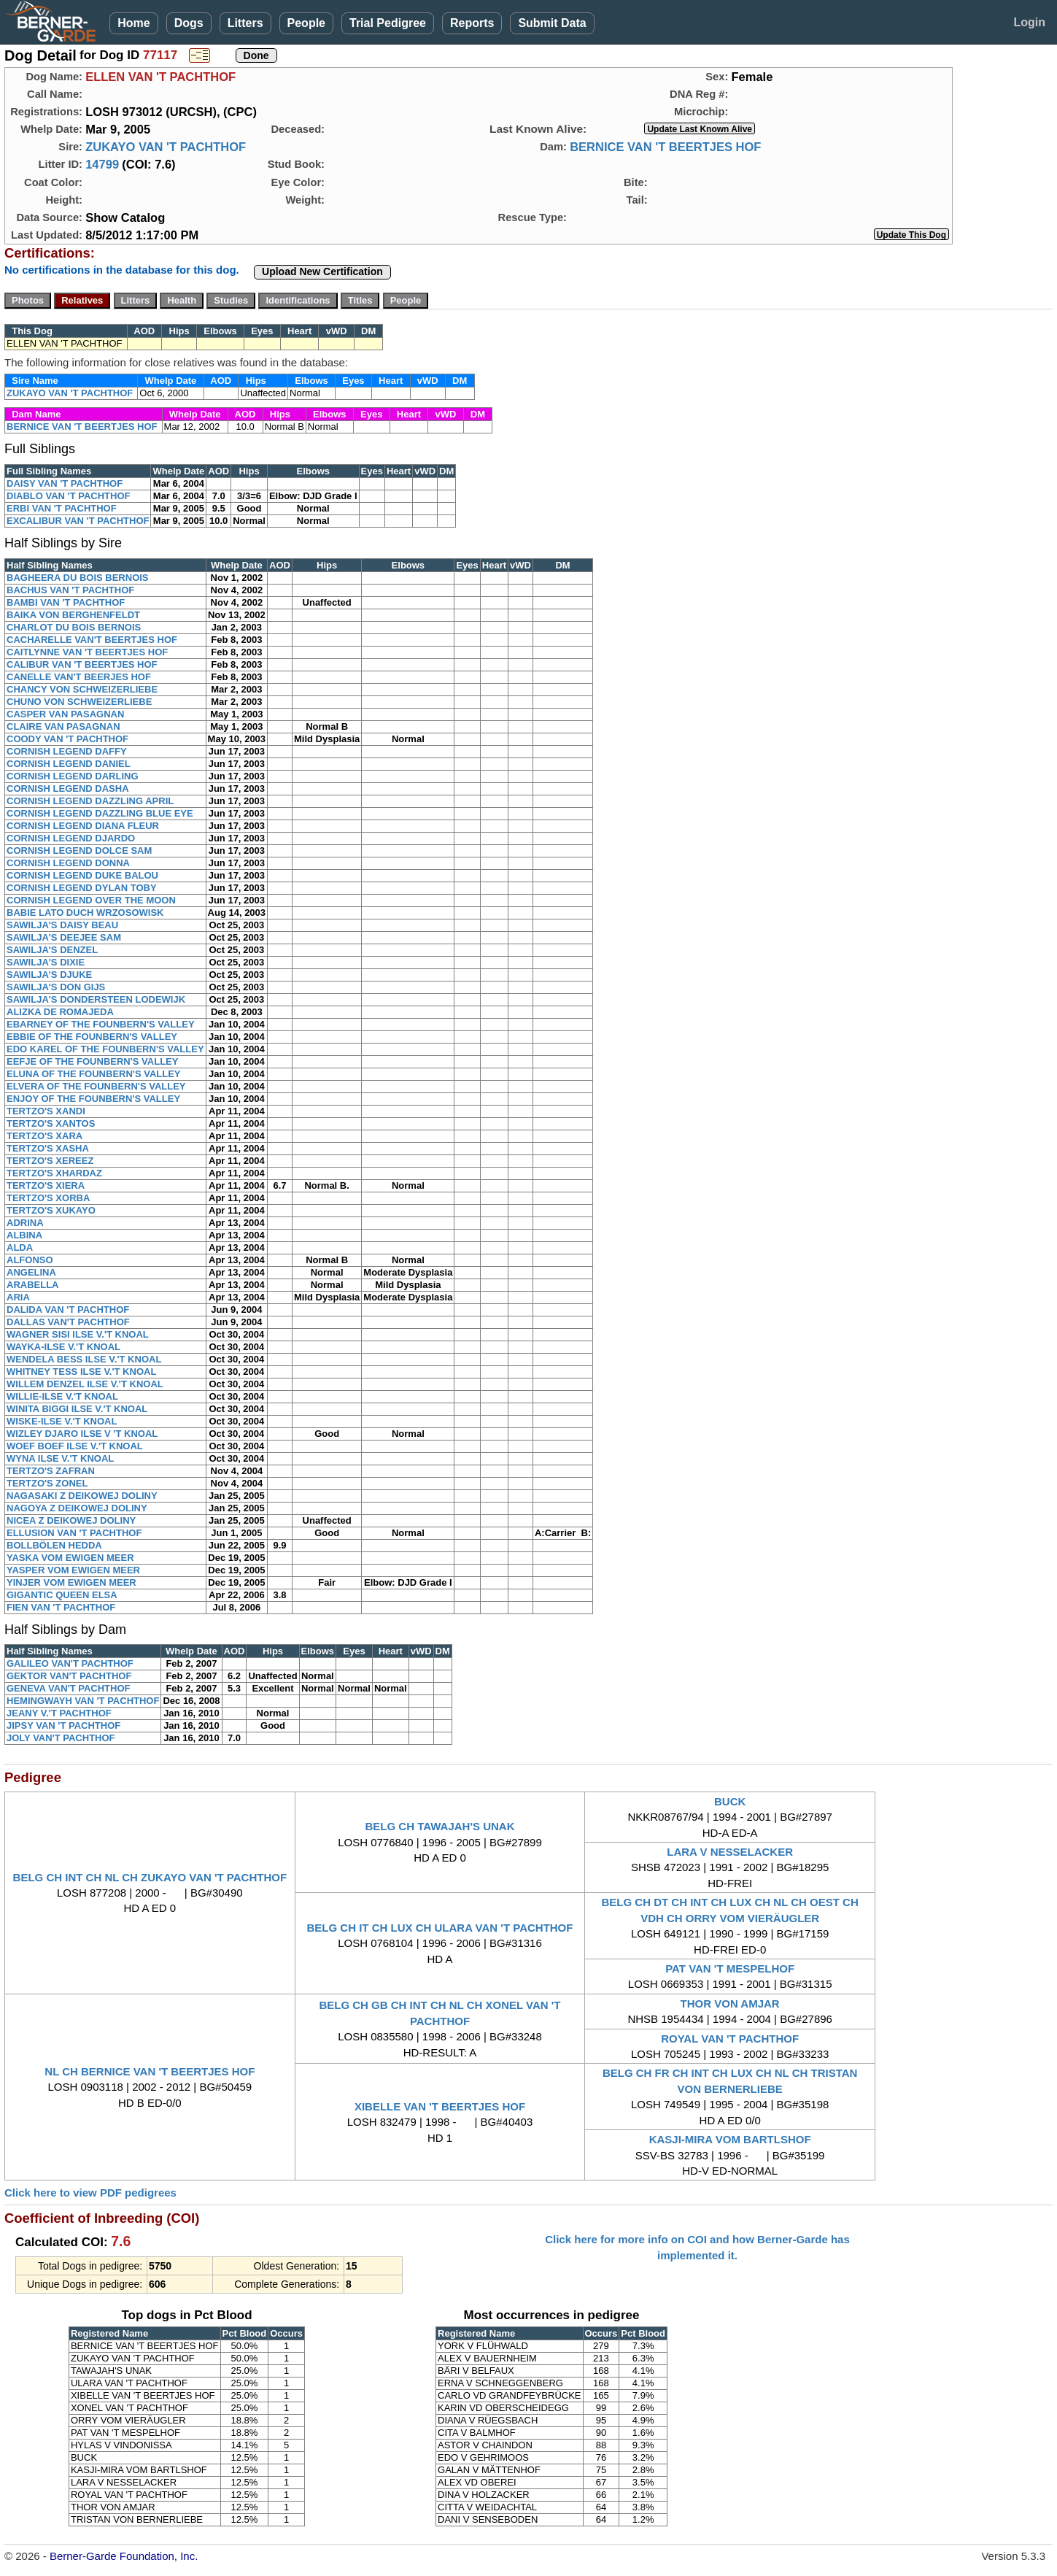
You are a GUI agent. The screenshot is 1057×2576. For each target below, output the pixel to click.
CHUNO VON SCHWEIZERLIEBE (79, 701)
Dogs (189, 23)
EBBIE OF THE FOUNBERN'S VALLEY (92, 1036)
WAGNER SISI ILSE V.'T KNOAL (78, 1334)
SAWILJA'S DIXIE (46, 962)
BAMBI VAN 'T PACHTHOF (66, 602)
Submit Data (552, 23)
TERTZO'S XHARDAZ (54, 1173)
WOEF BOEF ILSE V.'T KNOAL (75, 1446)
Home (133, 23)
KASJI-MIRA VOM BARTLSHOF (730, 2139)
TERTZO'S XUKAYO (51, 1210)
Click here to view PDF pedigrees (90, 2192)
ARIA (18, 1297)
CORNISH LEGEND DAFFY (67, 751)
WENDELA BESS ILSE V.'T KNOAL (84, 1359)
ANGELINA (31, 1272)
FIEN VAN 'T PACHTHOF (61, 1607)
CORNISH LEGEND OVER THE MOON (91, 900)
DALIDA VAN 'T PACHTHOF (68, 1309)
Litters (245, 23)
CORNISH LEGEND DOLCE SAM (79, 850)
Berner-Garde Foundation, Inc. (124, 2556)
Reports (472, 23)
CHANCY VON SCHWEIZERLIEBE (82, 689)
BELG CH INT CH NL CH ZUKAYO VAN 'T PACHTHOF (150, 1877)
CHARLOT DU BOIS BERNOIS (74, 627)
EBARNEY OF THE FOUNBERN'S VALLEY (101, 1024)
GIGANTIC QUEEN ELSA (62, 1594)
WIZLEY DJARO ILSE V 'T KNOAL (82, 1433)
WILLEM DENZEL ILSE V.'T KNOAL (85, 1383)
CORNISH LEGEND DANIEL (69, 763)
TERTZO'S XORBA (48, 1197)
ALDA (20, 1247)
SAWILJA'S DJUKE (49, 974)
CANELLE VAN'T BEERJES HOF (79, 676)
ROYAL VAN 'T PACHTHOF (730, 2038)
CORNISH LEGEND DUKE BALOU (82, 875)
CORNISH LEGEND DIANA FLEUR (83, 825)
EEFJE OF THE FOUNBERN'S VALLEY (92, 1061)
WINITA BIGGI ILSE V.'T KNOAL (77, 1408)
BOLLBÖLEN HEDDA (54, 1545)
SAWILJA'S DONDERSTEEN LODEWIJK (96, 999)
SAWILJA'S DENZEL (52, 949)
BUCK (730, 1801)
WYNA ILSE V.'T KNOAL (60, 1458)
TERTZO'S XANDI (46, 1111)
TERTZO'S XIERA (46, 1185)
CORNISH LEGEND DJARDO (71, 838)
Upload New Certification (322, 271)
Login (1029, 22)
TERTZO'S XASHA (48, 1148)
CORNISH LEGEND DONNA (68, 862)
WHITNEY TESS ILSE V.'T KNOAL (81, 1371)
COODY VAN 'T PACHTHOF (67, 738)
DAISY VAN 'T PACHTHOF (65, 483)
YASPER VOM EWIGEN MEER (73, 1570)
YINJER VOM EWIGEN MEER (71, 1582)
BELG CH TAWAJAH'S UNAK (440, 1826)
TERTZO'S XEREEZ (50, 1160)
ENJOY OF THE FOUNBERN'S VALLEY (93, 1098)
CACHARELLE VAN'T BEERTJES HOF (92, 639)
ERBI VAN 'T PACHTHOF (62, 508)
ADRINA (25, 1222)
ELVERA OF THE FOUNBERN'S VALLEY (96, 1086)
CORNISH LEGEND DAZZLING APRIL (90, 800)
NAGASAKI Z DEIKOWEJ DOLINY (82, 1495)
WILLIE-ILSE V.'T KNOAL (62, 1396)
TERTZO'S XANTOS (51, 1123)
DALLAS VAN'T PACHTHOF (68, 1321)
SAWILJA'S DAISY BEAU (62, 924)
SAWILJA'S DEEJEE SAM (64, 937)
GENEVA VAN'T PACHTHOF (68, 1688)
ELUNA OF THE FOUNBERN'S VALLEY (94, 1073)
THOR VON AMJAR (730, 2003)
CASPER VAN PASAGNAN (65, 714)
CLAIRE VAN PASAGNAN (63, 726)
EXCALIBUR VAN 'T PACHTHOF (78, 520)
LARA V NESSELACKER (730, 1852)
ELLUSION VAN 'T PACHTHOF (74, 1532)
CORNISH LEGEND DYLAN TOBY (82, 887)
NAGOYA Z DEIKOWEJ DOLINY (77, 1508)
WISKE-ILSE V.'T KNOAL (62, 1421)
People (306, 23)
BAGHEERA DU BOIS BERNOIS (78, 577)
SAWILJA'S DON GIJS (56, 987)
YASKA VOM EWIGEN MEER (70, 1557)
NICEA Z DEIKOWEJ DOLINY (71, 1520)
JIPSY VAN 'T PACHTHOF (63, 1725)
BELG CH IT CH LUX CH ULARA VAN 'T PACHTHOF (440, 1927)
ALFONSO (30, 1259)
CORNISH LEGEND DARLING (73, 776)
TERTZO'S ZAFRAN (51, 1470)
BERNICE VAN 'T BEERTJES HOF (665, 146)
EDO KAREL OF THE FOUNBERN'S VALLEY (105, 1049)
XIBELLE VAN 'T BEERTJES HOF (440, 2106)
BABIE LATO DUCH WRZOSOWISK (85, 912)
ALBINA (24, 1235)
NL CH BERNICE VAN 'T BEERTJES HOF (149, 2071)
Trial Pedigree (387, 23)
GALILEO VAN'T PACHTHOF (70, 1663)
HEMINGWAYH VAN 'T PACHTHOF (83, 1700)
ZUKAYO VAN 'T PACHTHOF (165, 146)
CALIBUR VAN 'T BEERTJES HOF (82, 664)
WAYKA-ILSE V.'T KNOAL (63, 1346)
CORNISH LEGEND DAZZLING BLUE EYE (100, 813)
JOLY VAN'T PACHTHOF (61, 1737)
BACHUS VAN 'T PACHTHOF (70, 590)
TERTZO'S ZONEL (47, 1483)
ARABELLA (33, 1284)
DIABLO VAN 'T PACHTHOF (68, 495)
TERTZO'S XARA (44, 1135)
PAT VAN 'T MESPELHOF (729, 1968)
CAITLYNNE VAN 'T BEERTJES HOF (87, 652)
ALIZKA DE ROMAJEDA (60, 1011)
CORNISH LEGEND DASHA (68, 788)
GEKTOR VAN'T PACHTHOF (69, 1675)
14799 (102, 164)
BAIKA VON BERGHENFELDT (73, 614)
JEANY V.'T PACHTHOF (59, 1713)
